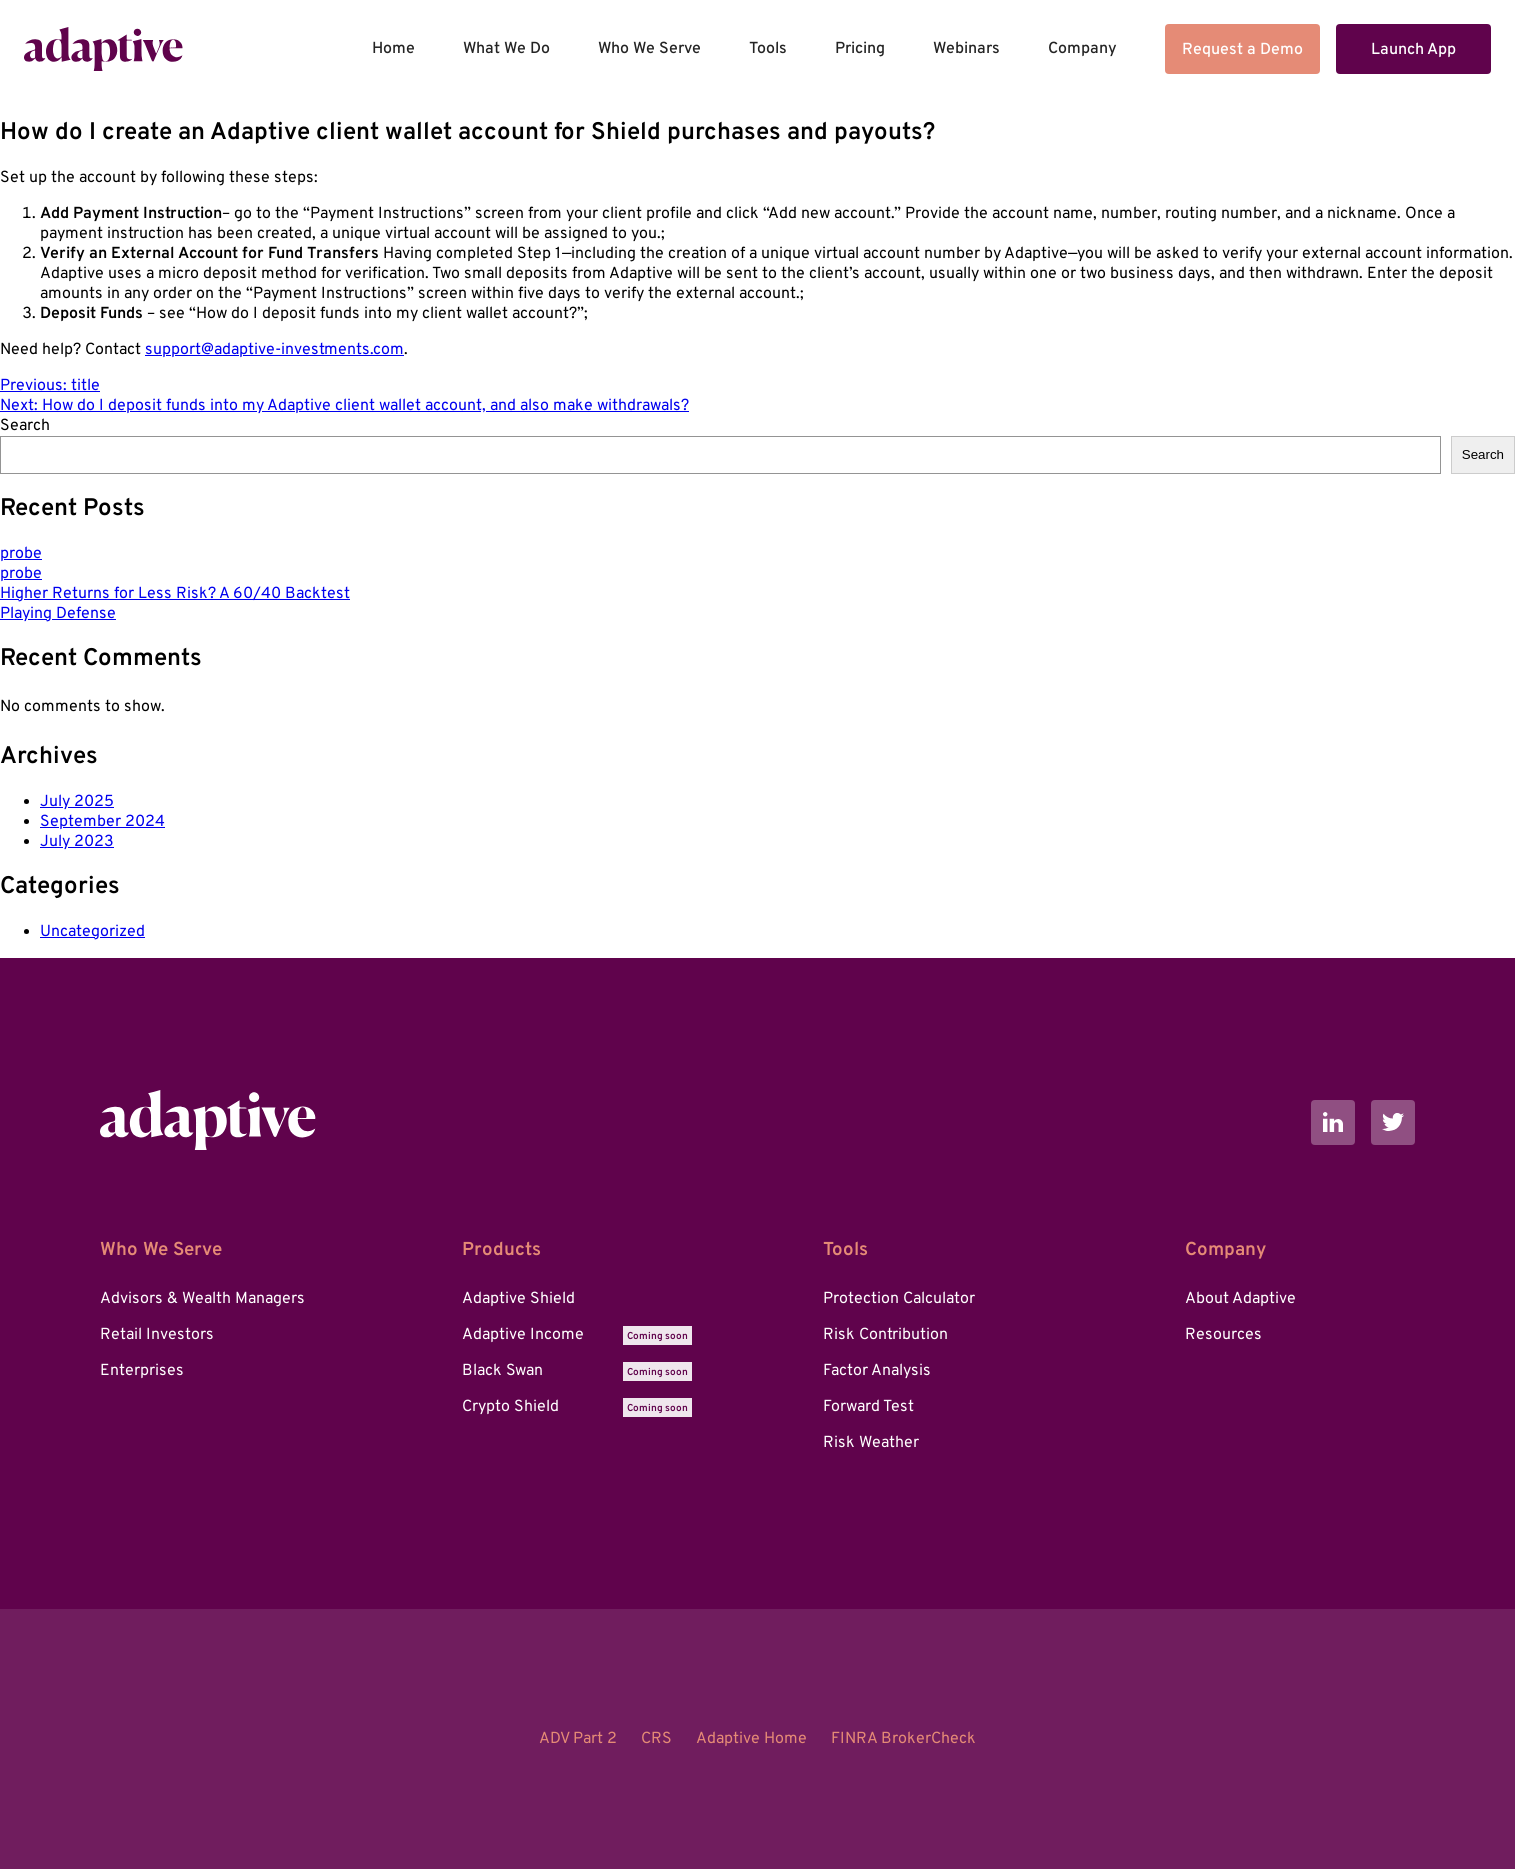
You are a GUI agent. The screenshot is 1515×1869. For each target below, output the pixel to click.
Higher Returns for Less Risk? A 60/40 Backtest (175, 594)
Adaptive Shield (518, 1299)
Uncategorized (92, 932)
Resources (1223, 1335)
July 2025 (77, 802)
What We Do (506, 49)
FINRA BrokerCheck (903, 1739)
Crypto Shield (577, 1407)
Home (393, 49)
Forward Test (868, 1407)
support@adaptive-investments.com (274, 350)
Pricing (860, 49)
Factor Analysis (877, 1371)
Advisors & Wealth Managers (202, 1299)
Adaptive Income (577, 1335)
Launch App (1413, 50)
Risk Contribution (885, 1335)
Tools (768, 49)
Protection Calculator (899, 1299)
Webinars (966, 49)
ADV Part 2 (578, 1739)
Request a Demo (1242, 50)
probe (21, 554)
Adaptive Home (751, 1739)
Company (1082, 49)
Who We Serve (649, 49)
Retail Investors (157, 1335)
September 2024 (102, 822)
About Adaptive (1240, 1299)
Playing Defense (58, 614)
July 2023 (77, 842)
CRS (656, 1739)
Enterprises (142, 1371)
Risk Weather (871, 1443)
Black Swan (577, 1371)
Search (25, 426)
